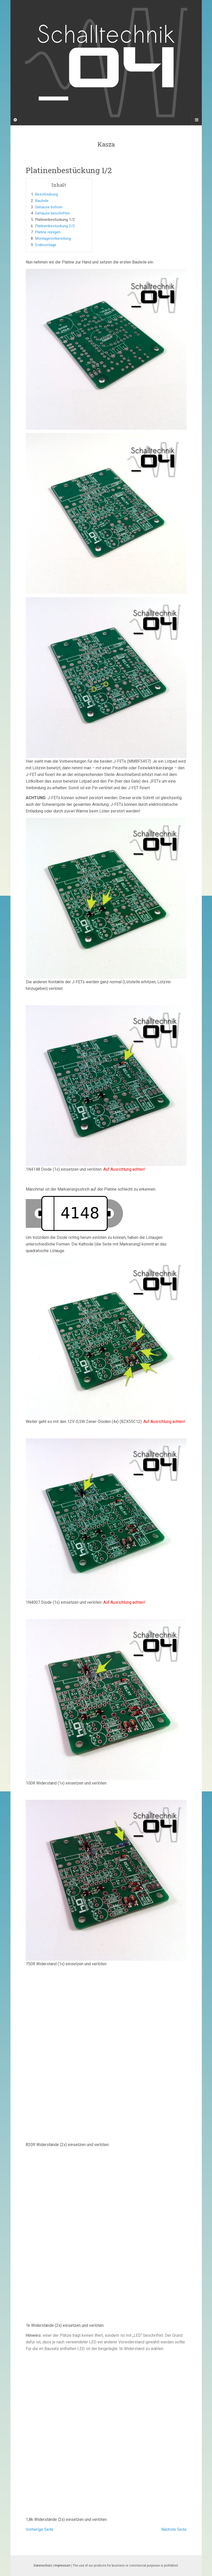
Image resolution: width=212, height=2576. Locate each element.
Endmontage (45, 245)
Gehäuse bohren (49, 207)
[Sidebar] (15, 120)
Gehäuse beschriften (52, 213)
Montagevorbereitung (53, 238)
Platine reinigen (47, 232)
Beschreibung (46, 194)
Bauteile (41, 200)
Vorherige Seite (40, 2529)
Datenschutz (43, 2565)
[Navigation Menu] (197, 120)
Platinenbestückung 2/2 (55, 226)
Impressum (62, 2565)
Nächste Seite (173, 2529)
